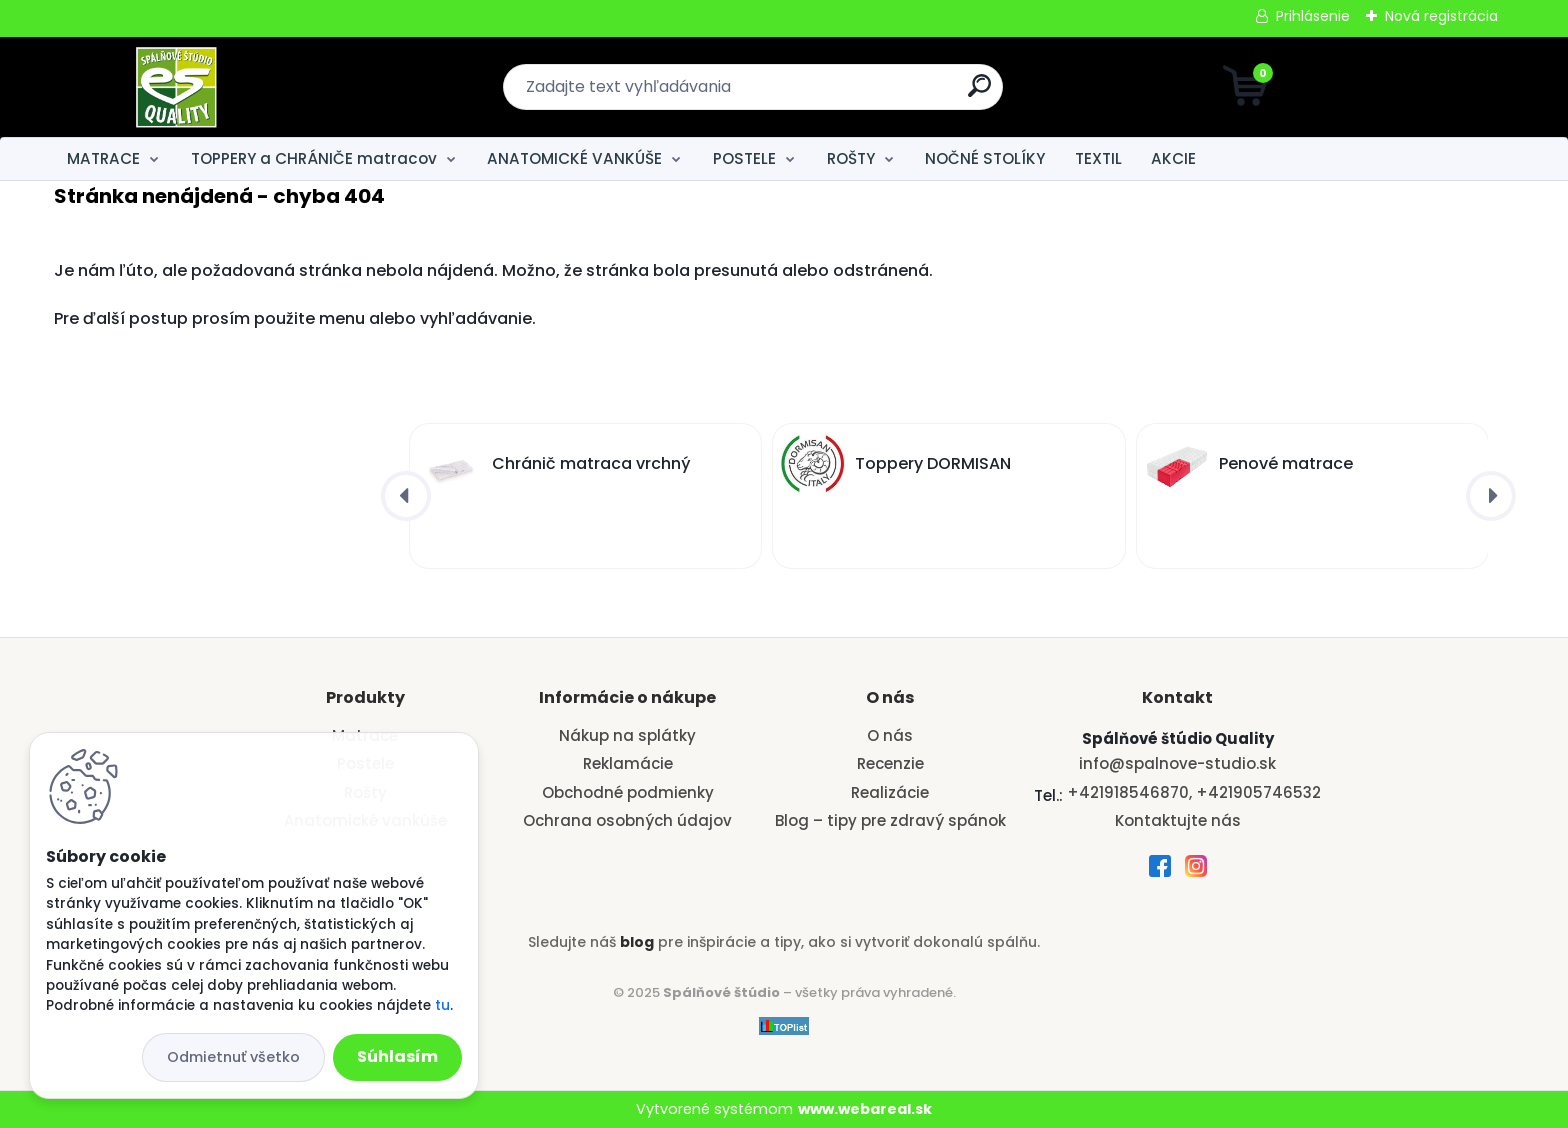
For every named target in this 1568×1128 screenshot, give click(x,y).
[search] (979, 93)
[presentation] (406, 496)
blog (637, 942)
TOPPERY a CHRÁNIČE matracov (314, 158)
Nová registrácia (1441, 16)
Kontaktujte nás (1178, 820)
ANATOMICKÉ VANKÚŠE (574, 158)
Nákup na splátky (627, 735)
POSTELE (744, 158)
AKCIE (1173, 158)
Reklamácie (628, 763)
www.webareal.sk (865, 1109)
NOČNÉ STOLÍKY (985, 158)
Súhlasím (397, 1056)
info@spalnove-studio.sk (1177, 763)
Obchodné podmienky (628, 792)
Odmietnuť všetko (233, 1057)
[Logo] (176, 87)
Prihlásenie (1313, 16)
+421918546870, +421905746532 (1194, 792)
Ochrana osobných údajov (627, 820)
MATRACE (103, 158)
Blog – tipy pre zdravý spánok (890, 820)
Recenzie (890, 763)
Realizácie (890, 792)
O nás (890, 735)
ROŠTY (851, 158)
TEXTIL (1098, 158)
